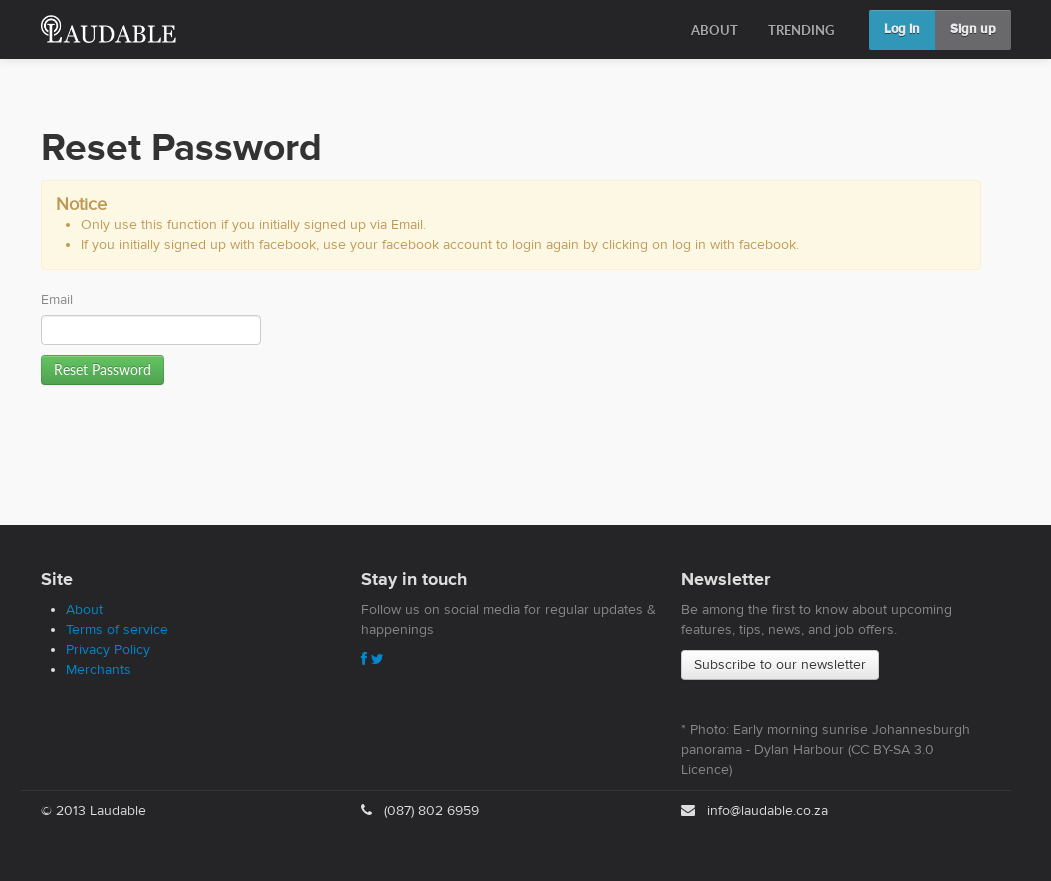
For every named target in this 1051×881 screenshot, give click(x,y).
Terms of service (117, 630)
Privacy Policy (108, 650)
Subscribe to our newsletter (780, 665)
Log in (902, 29)
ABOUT (714, 30)
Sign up (973, 29)
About (84, 610)
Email (57, 300)
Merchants (98, 670)
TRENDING (801, 30)
